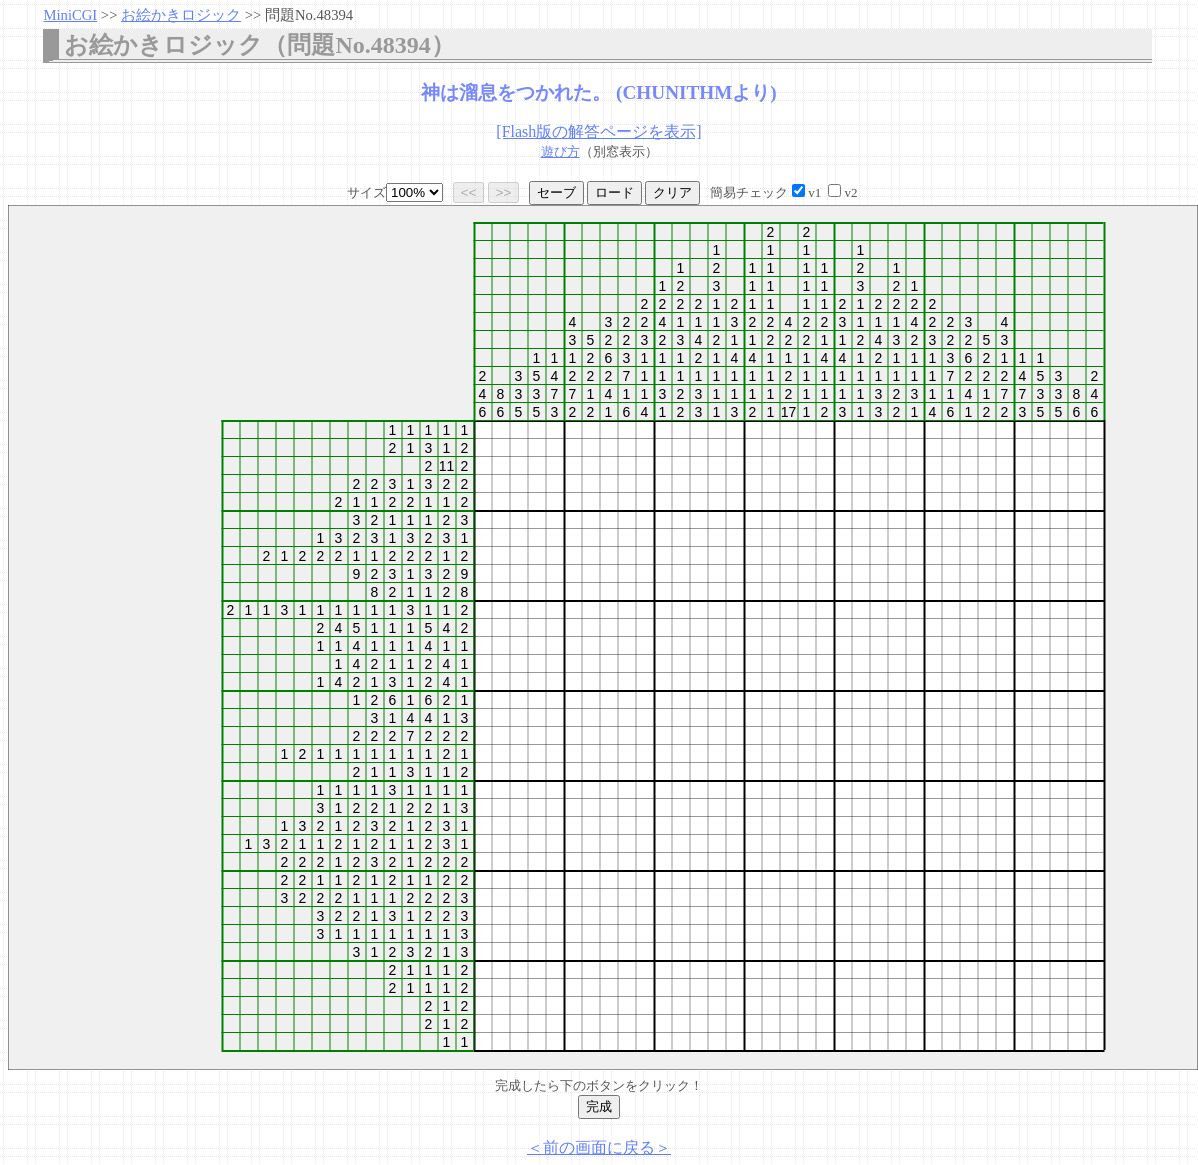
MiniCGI (70, 15)
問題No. (309, 15)
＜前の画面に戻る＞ (599, 1147)
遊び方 (560, 151)
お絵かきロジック (181, 15)
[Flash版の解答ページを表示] (598, 131)
